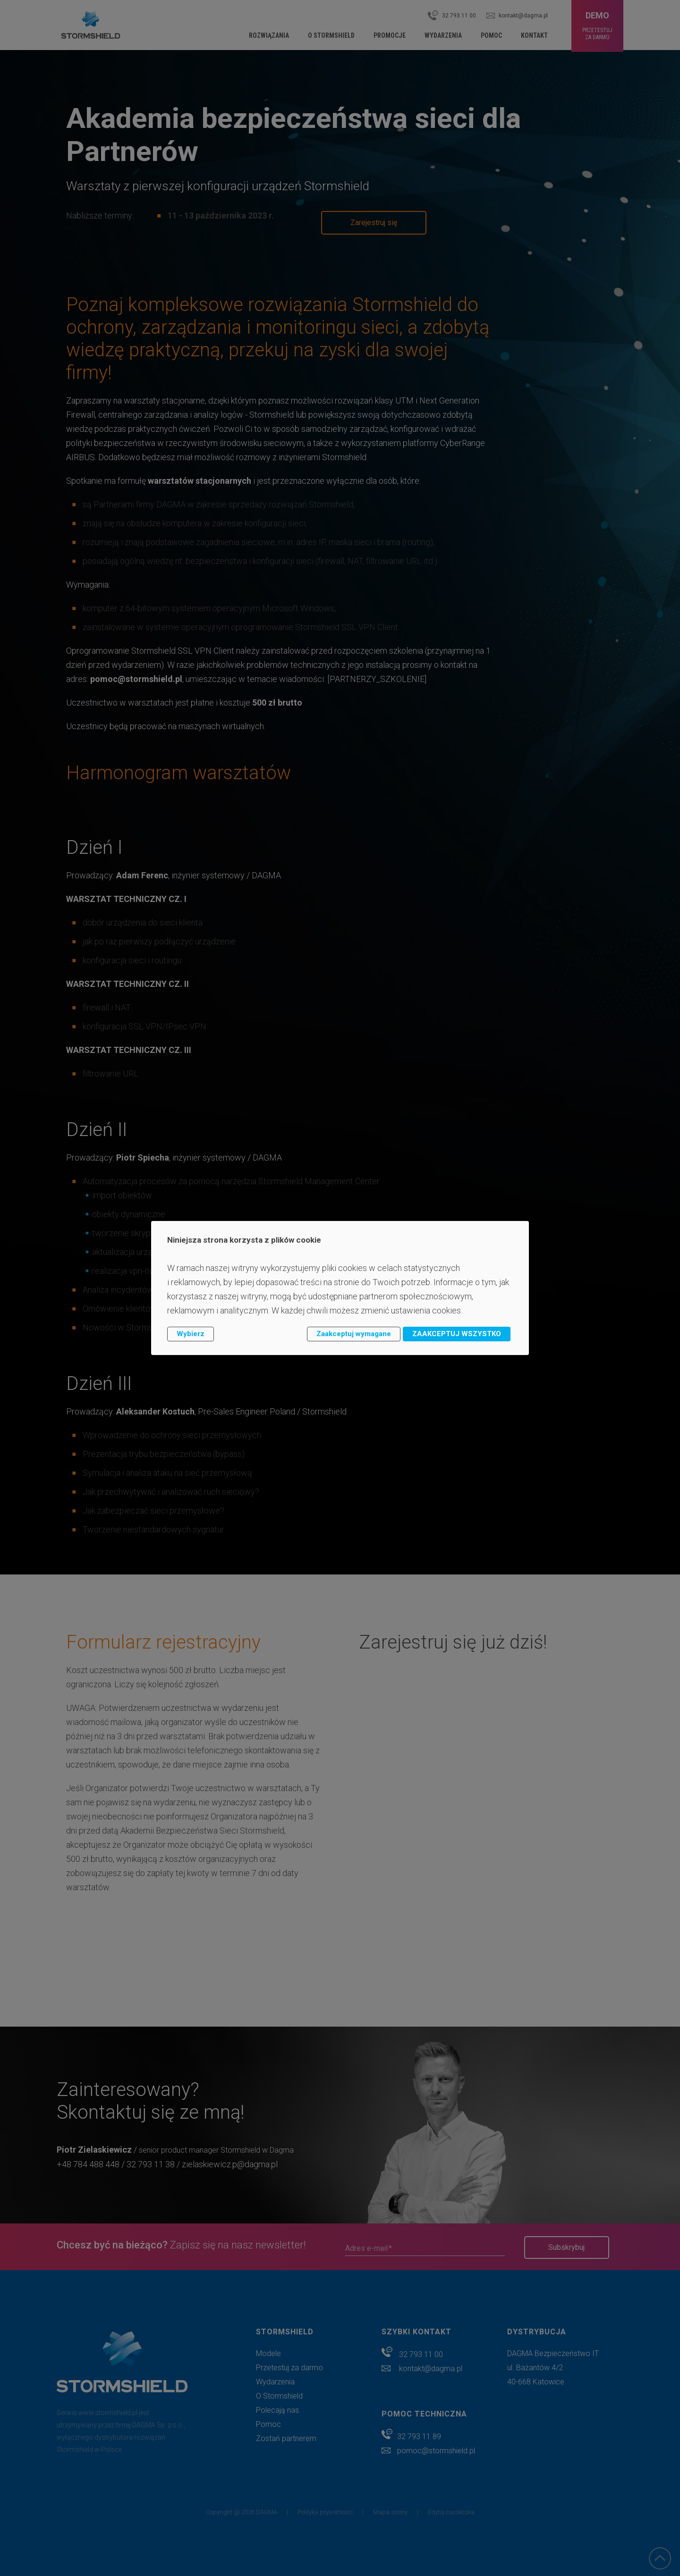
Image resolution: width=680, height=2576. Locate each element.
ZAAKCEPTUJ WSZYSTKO (456, 1334)
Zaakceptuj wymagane (353, 1334)
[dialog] (340, 1288)
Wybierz (190, 1334)
